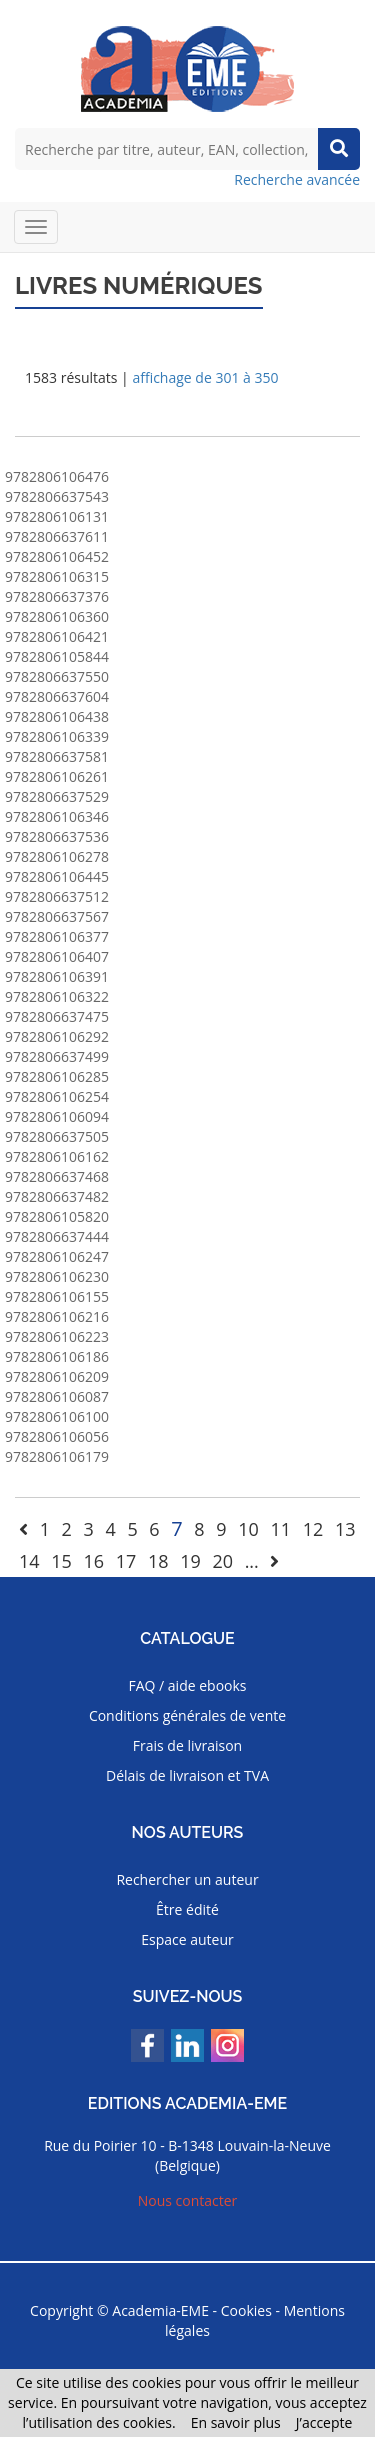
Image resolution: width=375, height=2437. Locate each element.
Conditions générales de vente (187, 1715)
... (252, 1561)
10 (248, 1529)
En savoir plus (236, 2422)
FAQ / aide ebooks (187, 1685)
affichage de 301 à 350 (205, 377)
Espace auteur (187, 1939)
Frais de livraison (187, 1745)
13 (345, 1529)
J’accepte (324, 2422)
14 (29, 1561)
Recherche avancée (297, 179)
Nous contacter (188, 2200)
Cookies (246, 2310)
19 (190, 1561)
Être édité (187, 1909)
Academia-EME (160, 2310)
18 (158, 1561)
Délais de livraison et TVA (187, 1775)
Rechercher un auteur (187, 1879)
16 (93, 1561)
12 (313, 1529)
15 (61, 1561)
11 (280, 1529)
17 (126, 1561)
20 (222, 1561)
